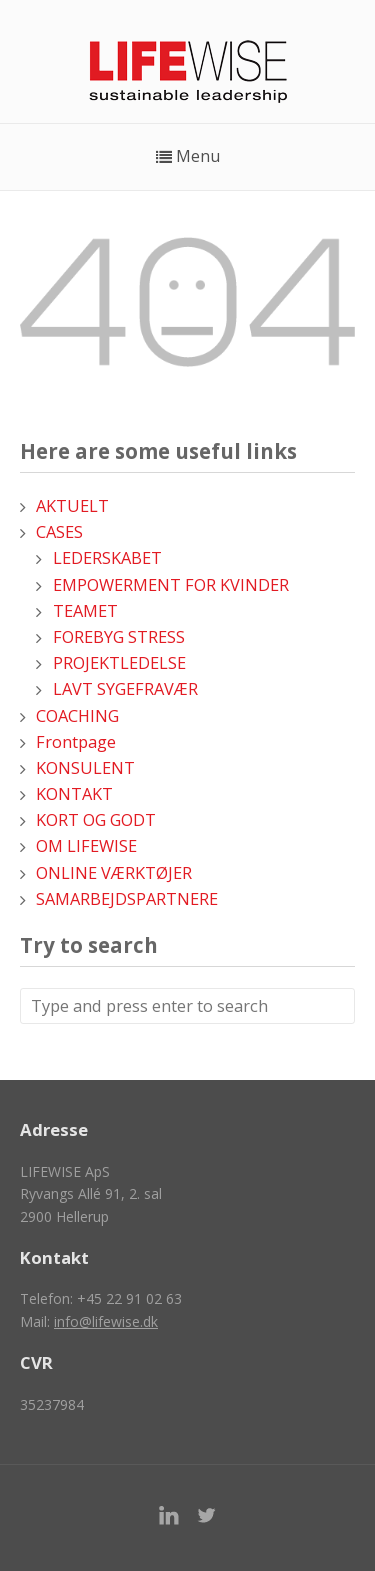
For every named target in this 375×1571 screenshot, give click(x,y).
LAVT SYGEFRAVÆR (125, 689)
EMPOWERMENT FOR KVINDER (171, 585)
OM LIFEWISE (86, 846)
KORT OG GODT (96, 820)
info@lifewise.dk (106, 1321)
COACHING (77, 716)
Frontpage (76, 742)
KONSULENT (85, 768)
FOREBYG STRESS (119, 637)
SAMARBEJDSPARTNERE (127, 899)
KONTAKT (74, 794)
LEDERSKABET (107, 558)
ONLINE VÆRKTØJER (114, 873)
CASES (59, 532)
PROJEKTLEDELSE (119, 663)
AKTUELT (72, 506)
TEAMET (85, 611)
